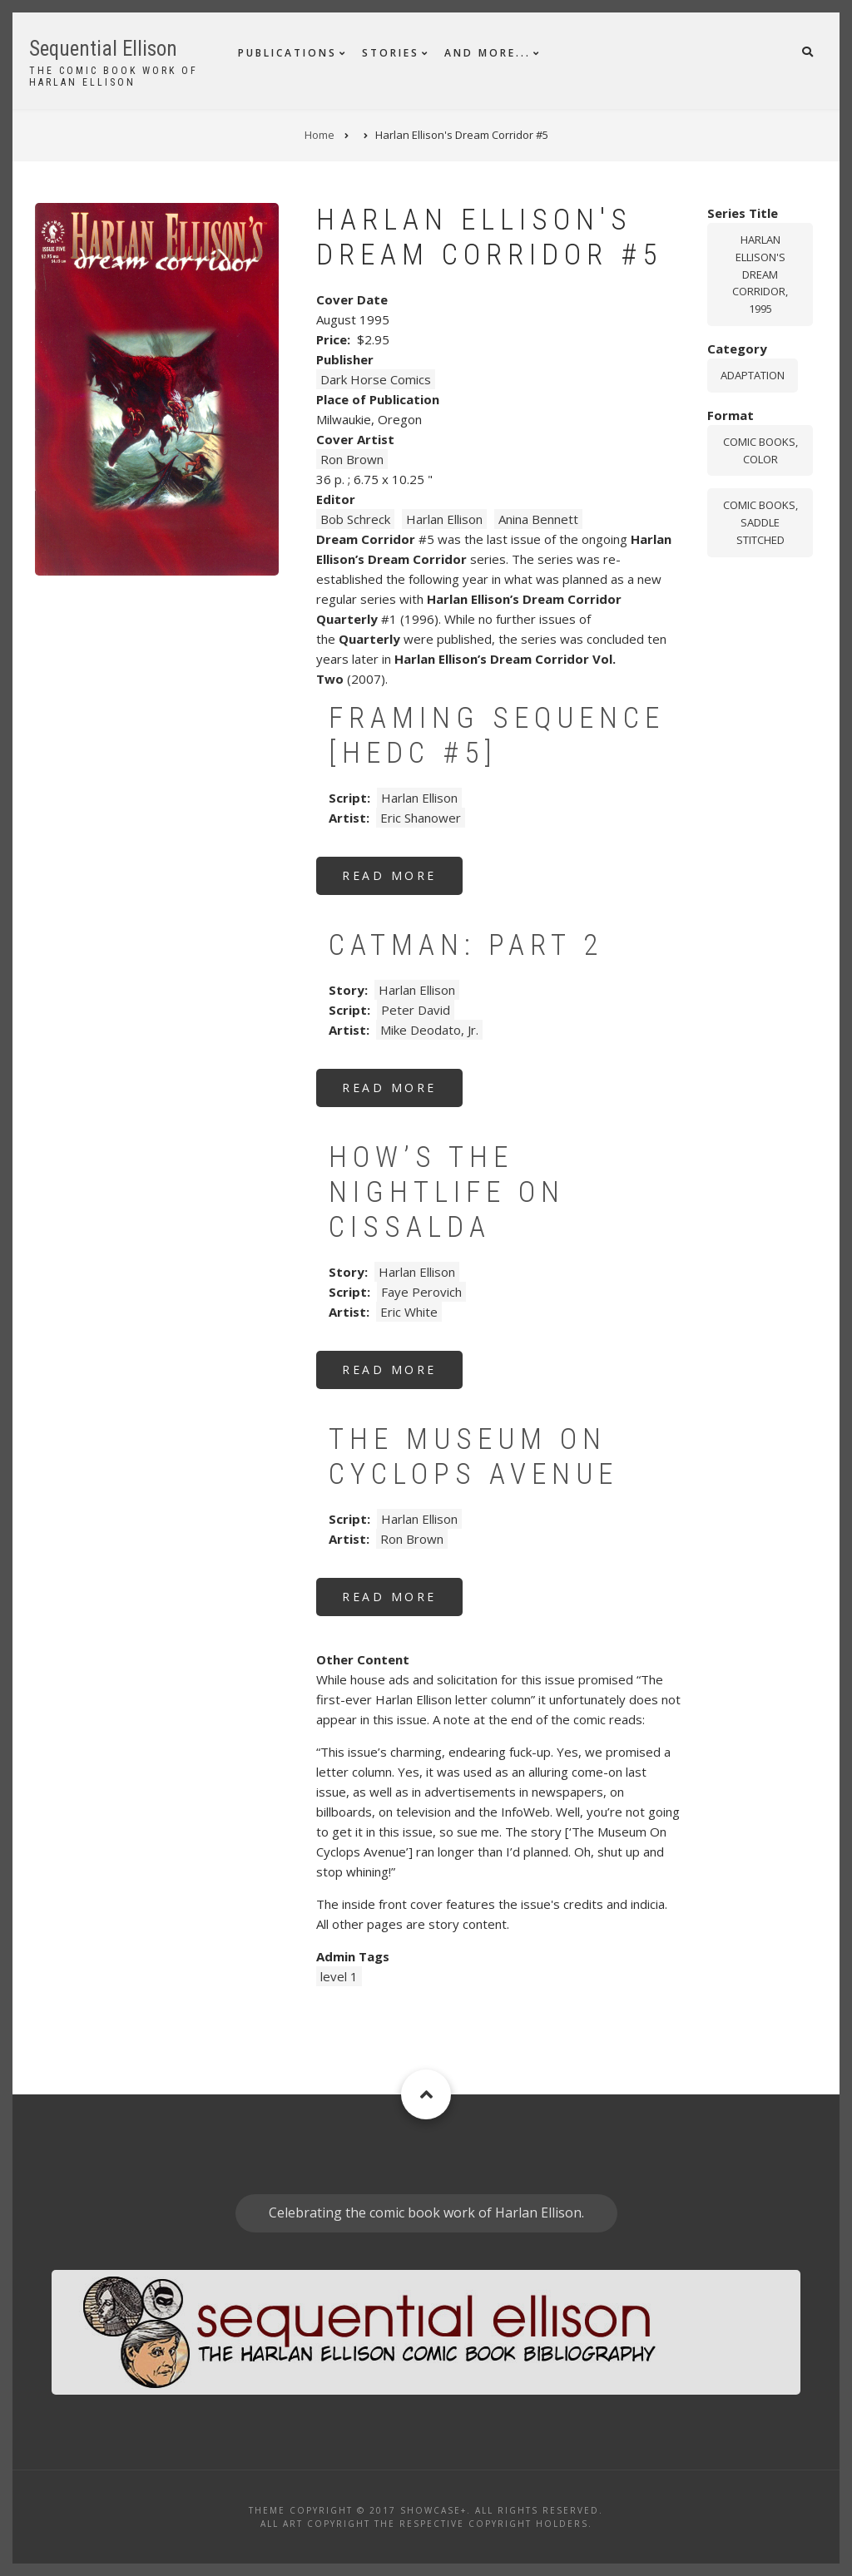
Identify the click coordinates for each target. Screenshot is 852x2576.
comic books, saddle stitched (760, 522)
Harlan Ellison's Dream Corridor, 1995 (760, 274)
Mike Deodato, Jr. (429, 1029)
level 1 (339, 1976)
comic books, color (760, 450)
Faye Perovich (421, 1291)
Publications (287, 53)
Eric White (409, 1311)
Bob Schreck (355, 519)
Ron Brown (352, 459)
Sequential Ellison (103, 49)
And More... (487, 53)
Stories (390, 53)
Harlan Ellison (444, 519)
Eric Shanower (420, 817)
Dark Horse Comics (375, 379)
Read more (402, 881)
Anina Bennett (538, 519)
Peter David (415, 1009)
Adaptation (753, 375)
